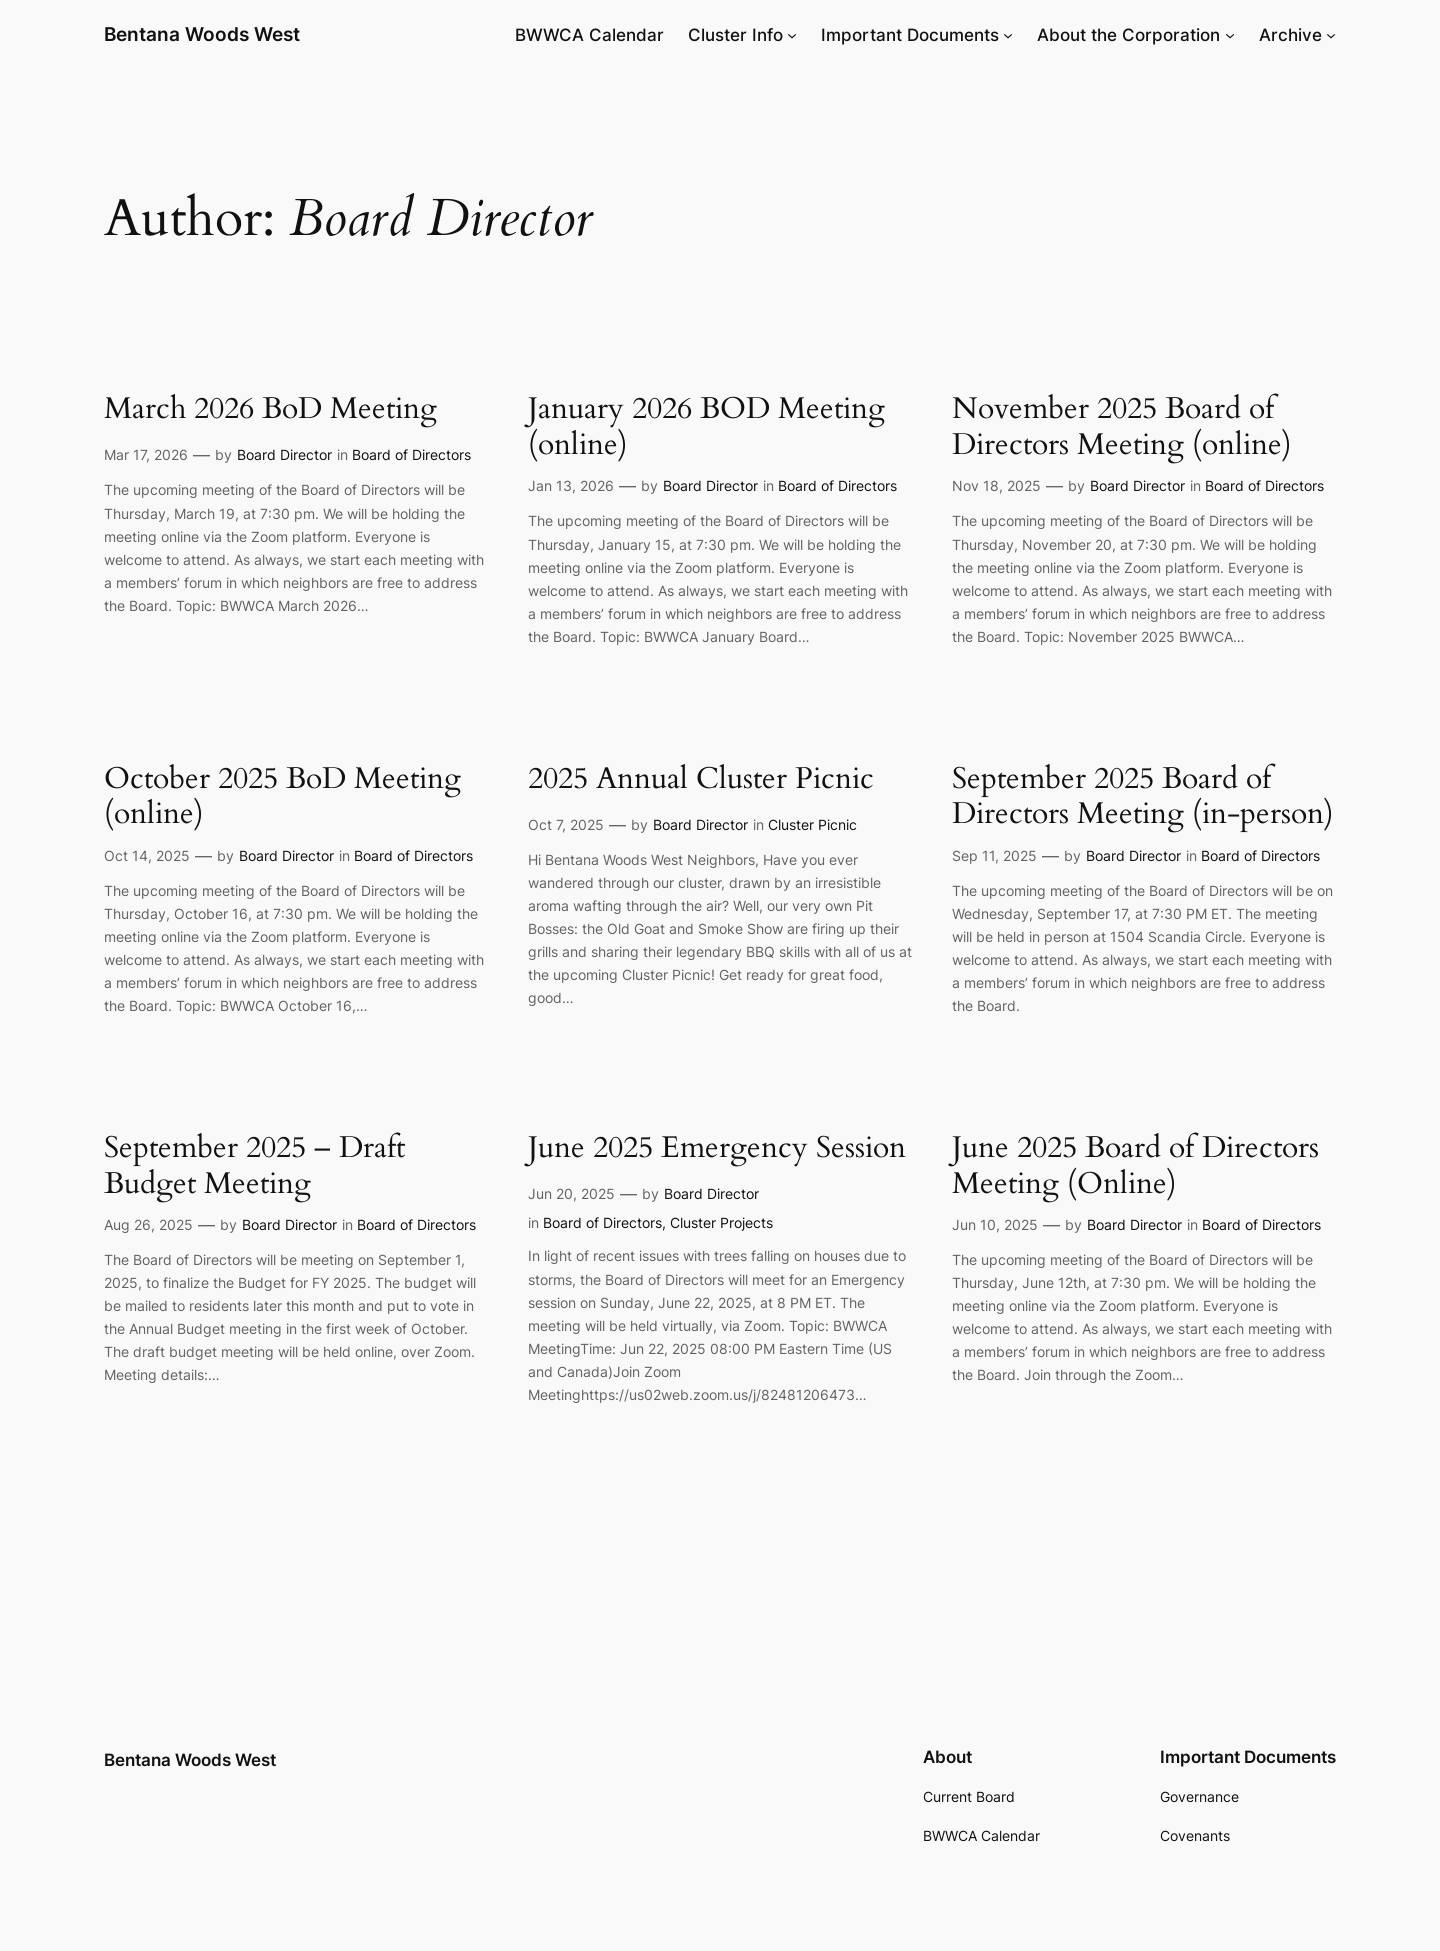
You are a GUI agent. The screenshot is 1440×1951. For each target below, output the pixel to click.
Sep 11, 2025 (994, 855)
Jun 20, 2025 (571, 1193)
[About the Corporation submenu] (1230, 35)
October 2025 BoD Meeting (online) (282, 797)
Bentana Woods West (202, 34)
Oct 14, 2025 (147, 855)
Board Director (284, 454)
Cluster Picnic (812, 824)
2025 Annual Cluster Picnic (701, 780)
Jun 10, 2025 (995, 1224)
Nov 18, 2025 (996, 485)
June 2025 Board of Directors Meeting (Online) (1135, 1166)
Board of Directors (411, 454)
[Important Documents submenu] (1008, 35)
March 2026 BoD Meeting (270, 410)
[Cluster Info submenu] (792, 35)
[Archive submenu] (1331, 35)
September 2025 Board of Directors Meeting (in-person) (1143, 797)
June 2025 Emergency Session (717, 1149)
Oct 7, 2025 (566, 824)
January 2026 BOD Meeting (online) (706, 427)
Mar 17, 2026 (146, 454)
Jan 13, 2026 (571, 485)
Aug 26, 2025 (148, 1224)
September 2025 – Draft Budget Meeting (254, 1166)
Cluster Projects (721, 1222)
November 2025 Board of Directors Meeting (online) (1122, 427)
